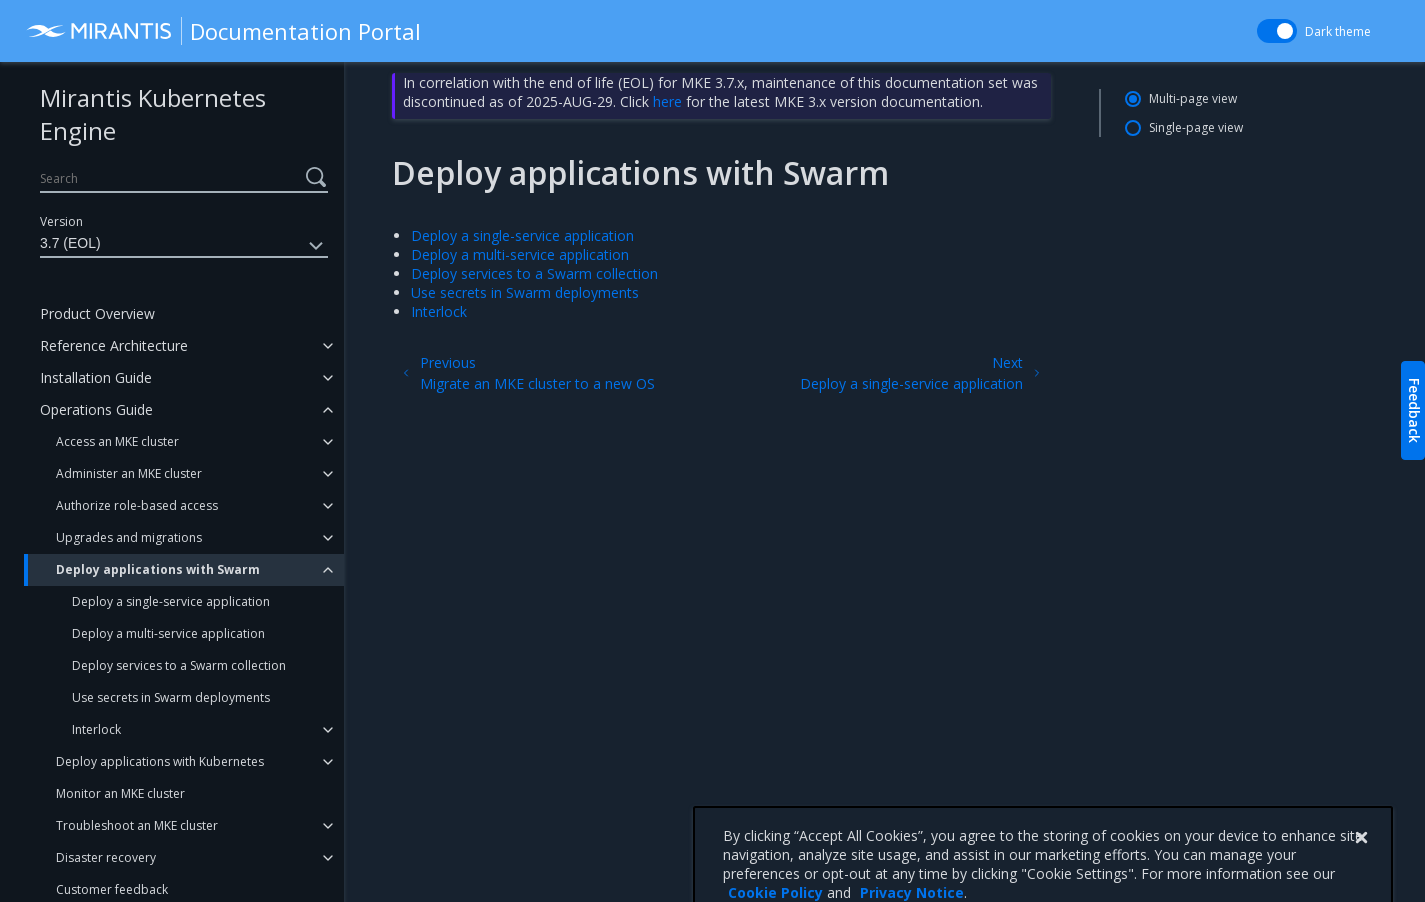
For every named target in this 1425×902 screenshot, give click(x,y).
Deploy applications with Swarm (158, 569)
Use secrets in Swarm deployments (171, 697)
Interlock (96, 729)
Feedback (1414, 410)
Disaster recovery (106, 857)
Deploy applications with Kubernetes (160, 761)
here (667, 101)
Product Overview (97, 313)
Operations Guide (96, 409)
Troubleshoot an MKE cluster (137, 825)
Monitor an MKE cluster (120, 793)
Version (61, 221)
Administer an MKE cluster (129, 473)
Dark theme (1338, 31)
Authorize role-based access (137, 505)
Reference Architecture (114, 345)
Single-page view (1196, 127)
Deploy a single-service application (171, 601)
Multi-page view (1193, 98)
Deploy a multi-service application (168, 633)
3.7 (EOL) (184, 246)
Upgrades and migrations (129, 537)
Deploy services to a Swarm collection (179, 665)
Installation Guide (96, 377)
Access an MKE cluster (117, 441)
